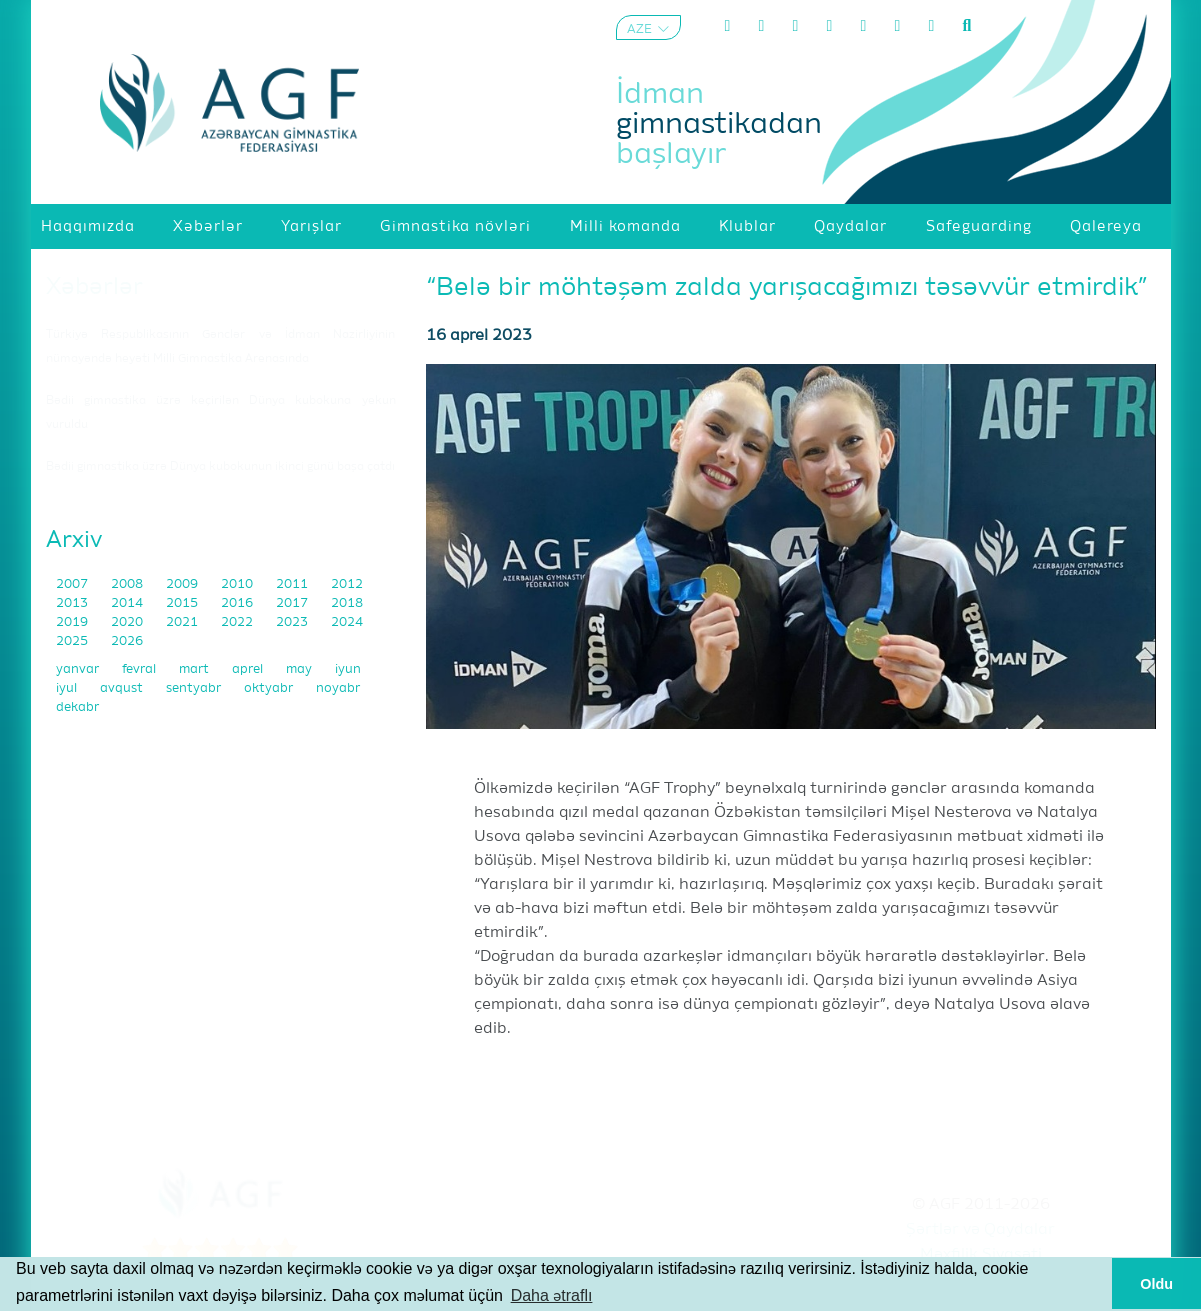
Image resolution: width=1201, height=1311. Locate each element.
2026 (127, 641)
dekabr (77, 707)
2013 (73, 603)
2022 (238, 622)
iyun (348, 669)
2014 (128, 603)
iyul (68, 688)
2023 (293, 622)
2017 (293, 603)
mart (195, 669)
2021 (183, 622)
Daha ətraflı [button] (552, 1295)
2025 (73, 641)
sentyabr (195, 688)
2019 (73, 622)
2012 (347, 584)
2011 (293, 584)
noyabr (338, 688)
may (300, 669)
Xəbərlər (94, 287)
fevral (140, 669)
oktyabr (270, 688)
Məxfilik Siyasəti (981, 1255)
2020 (128, 622)
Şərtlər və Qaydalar (980, 1230)
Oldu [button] (1156, 1284)
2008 (128, 584)
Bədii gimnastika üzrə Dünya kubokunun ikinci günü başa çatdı (220, 467)
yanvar (79, 669)
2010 (238, 584)
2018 (347, 603)
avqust (123, 688)
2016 (238, 603)
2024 (347, 622)
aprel (249, 669)
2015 (183, 603)
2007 (73, 584)
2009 (183, 584)
